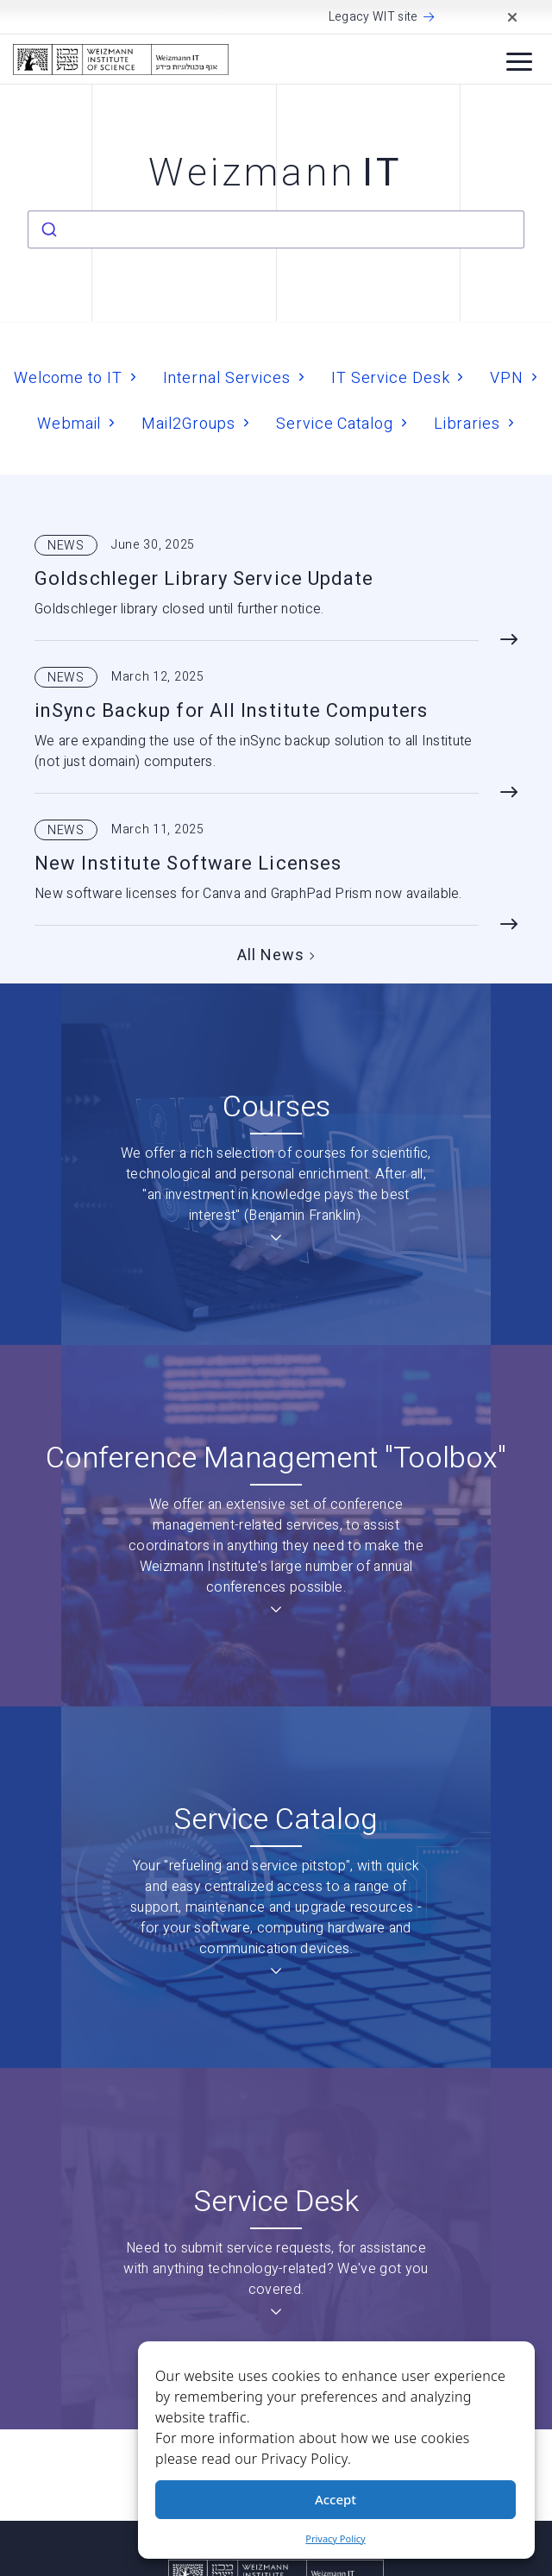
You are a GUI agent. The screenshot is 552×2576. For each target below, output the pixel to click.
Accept (335, 2499)
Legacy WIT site (373, 17)
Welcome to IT (68, 377)
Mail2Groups (188, 423)
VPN (507, 377)
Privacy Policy (335, 2538)
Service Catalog (334, 423)
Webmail (69, 423)
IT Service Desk (390, 377)
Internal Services (227, 377)
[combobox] (276, 229)
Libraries (467, 423)
